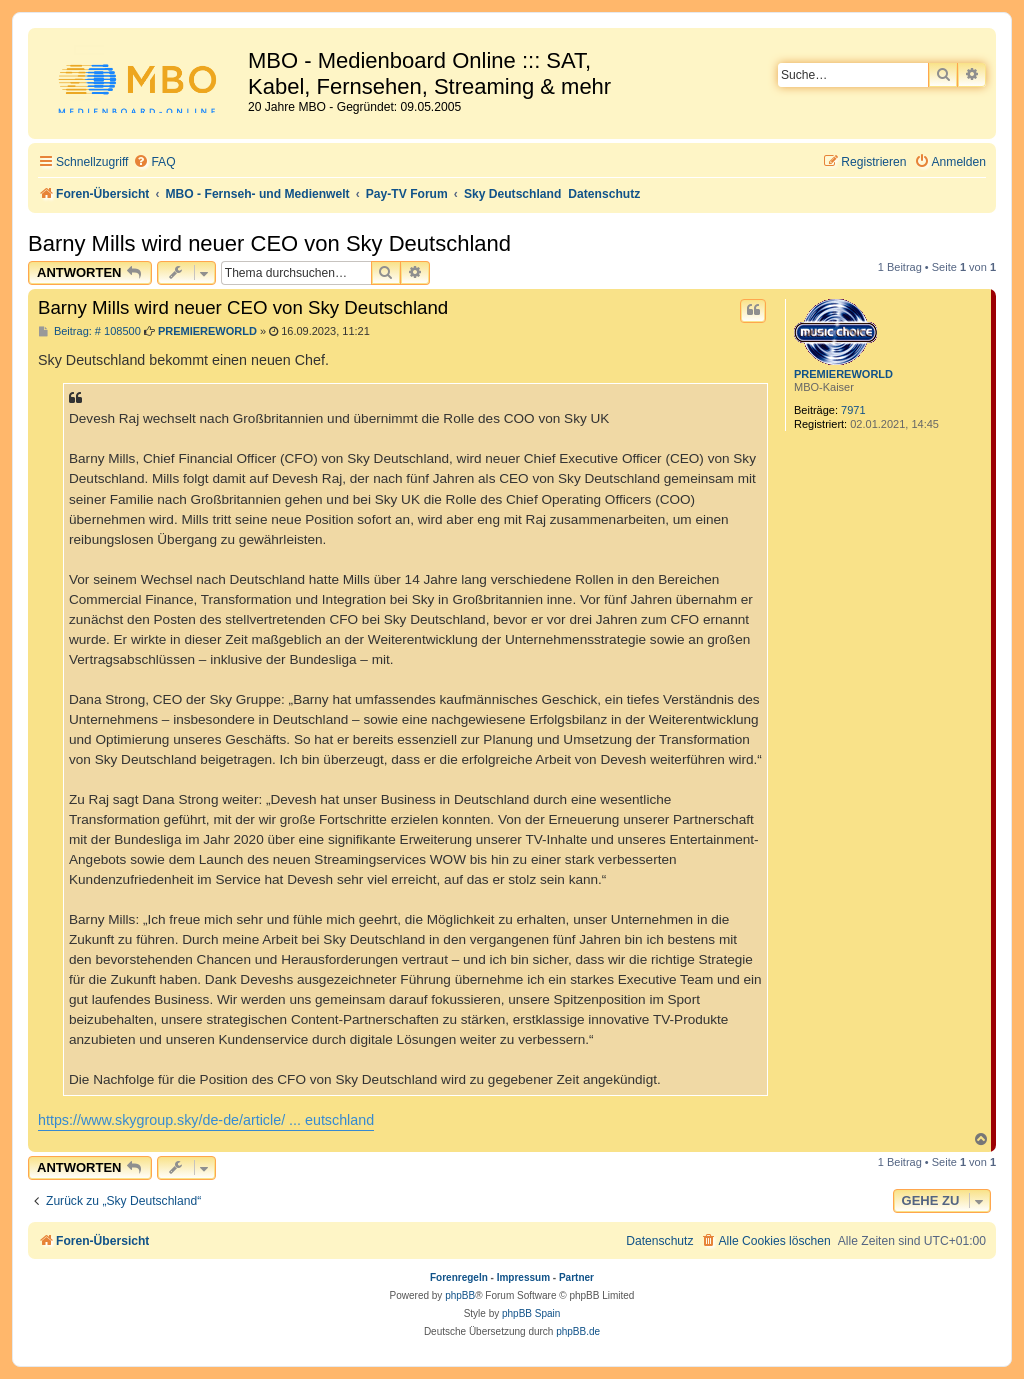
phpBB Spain (531, 1313)
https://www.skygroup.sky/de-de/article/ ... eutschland (206, 1120)
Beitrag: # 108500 (89, 331)
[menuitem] (154, 162)
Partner (576, 1277)
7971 (853, 410)
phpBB (460, 1295)
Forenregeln (459, 1277)
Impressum (523, 1277)
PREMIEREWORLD (843, 374)
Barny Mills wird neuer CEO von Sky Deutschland (269, 243)
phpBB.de (578, 1331)
